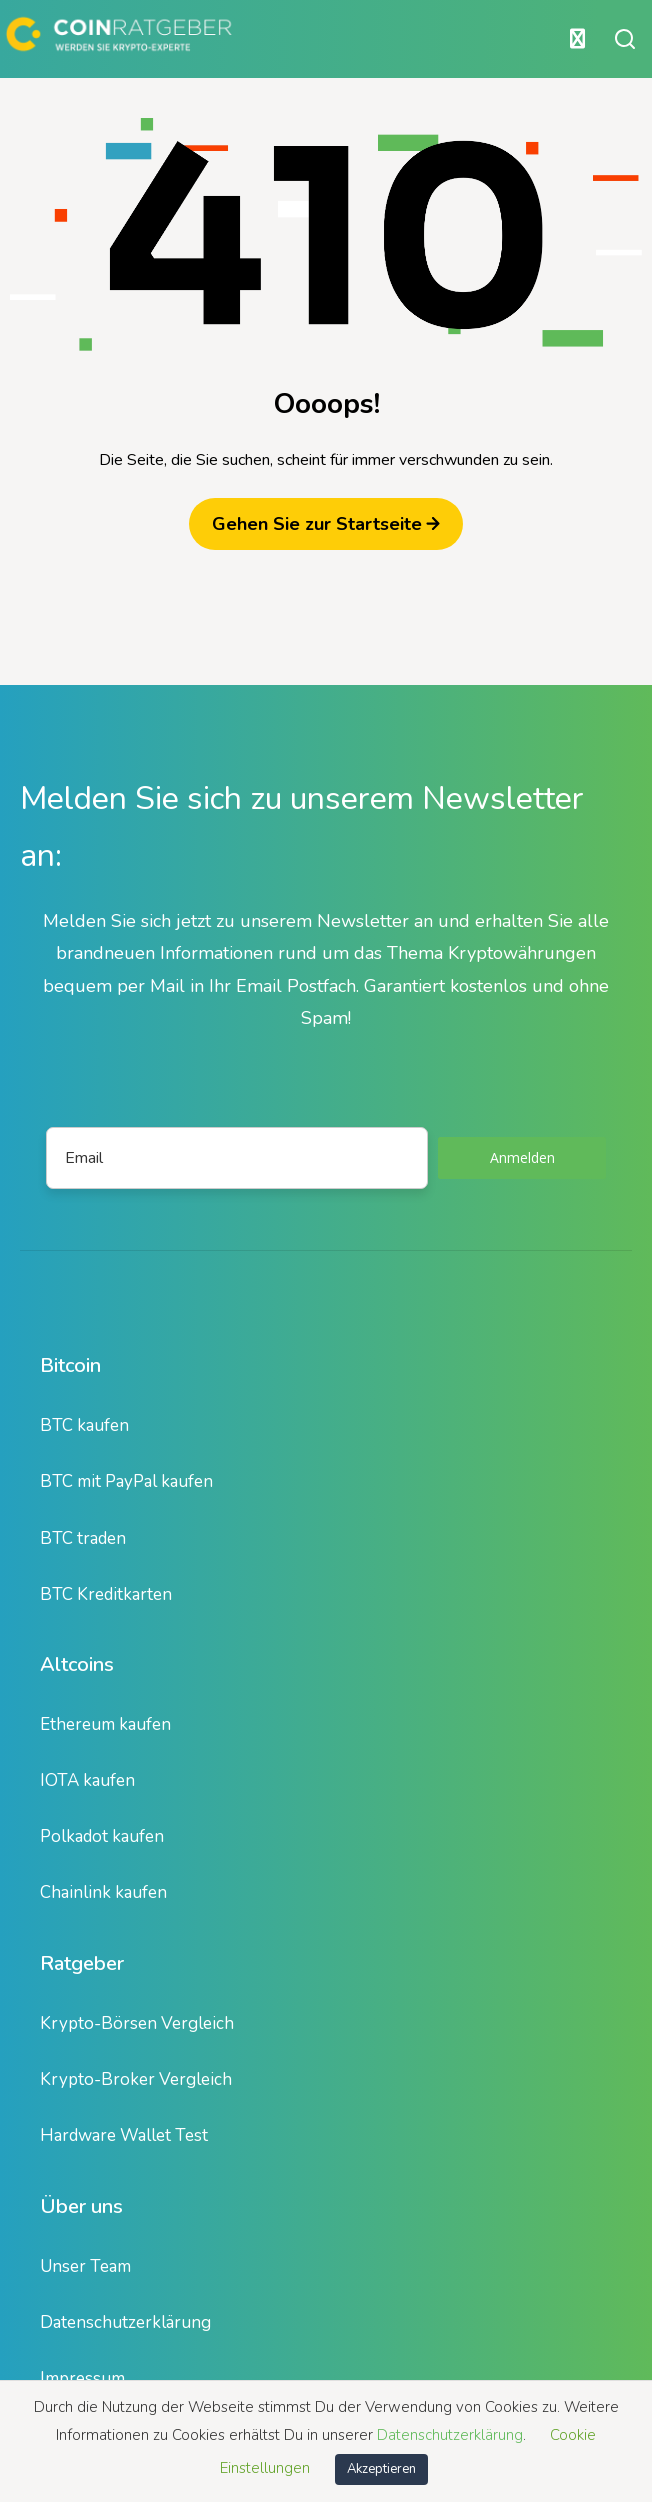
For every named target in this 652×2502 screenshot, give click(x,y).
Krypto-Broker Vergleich (136, 2079)
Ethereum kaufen (105, 1724)
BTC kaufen (84, 1425)
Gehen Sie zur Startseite (326, 524)
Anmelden (522, 1157)
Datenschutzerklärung (125, 2322)
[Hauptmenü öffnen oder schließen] (299, 39)
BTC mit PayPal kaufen (126, 1481)
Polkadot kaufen (102, 1836)
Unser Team (85, 2266)
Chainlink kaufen (103, 1892)
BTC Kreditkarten (106, 1594)
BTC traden (83, 1538)
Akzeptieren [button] (381, 2469)
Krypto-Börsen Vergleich (137, 2023)
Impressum (82, 2378)
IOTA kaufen (87, 1780)
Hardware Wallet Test (124, 2135)
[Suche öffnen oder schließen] (625, 39)
